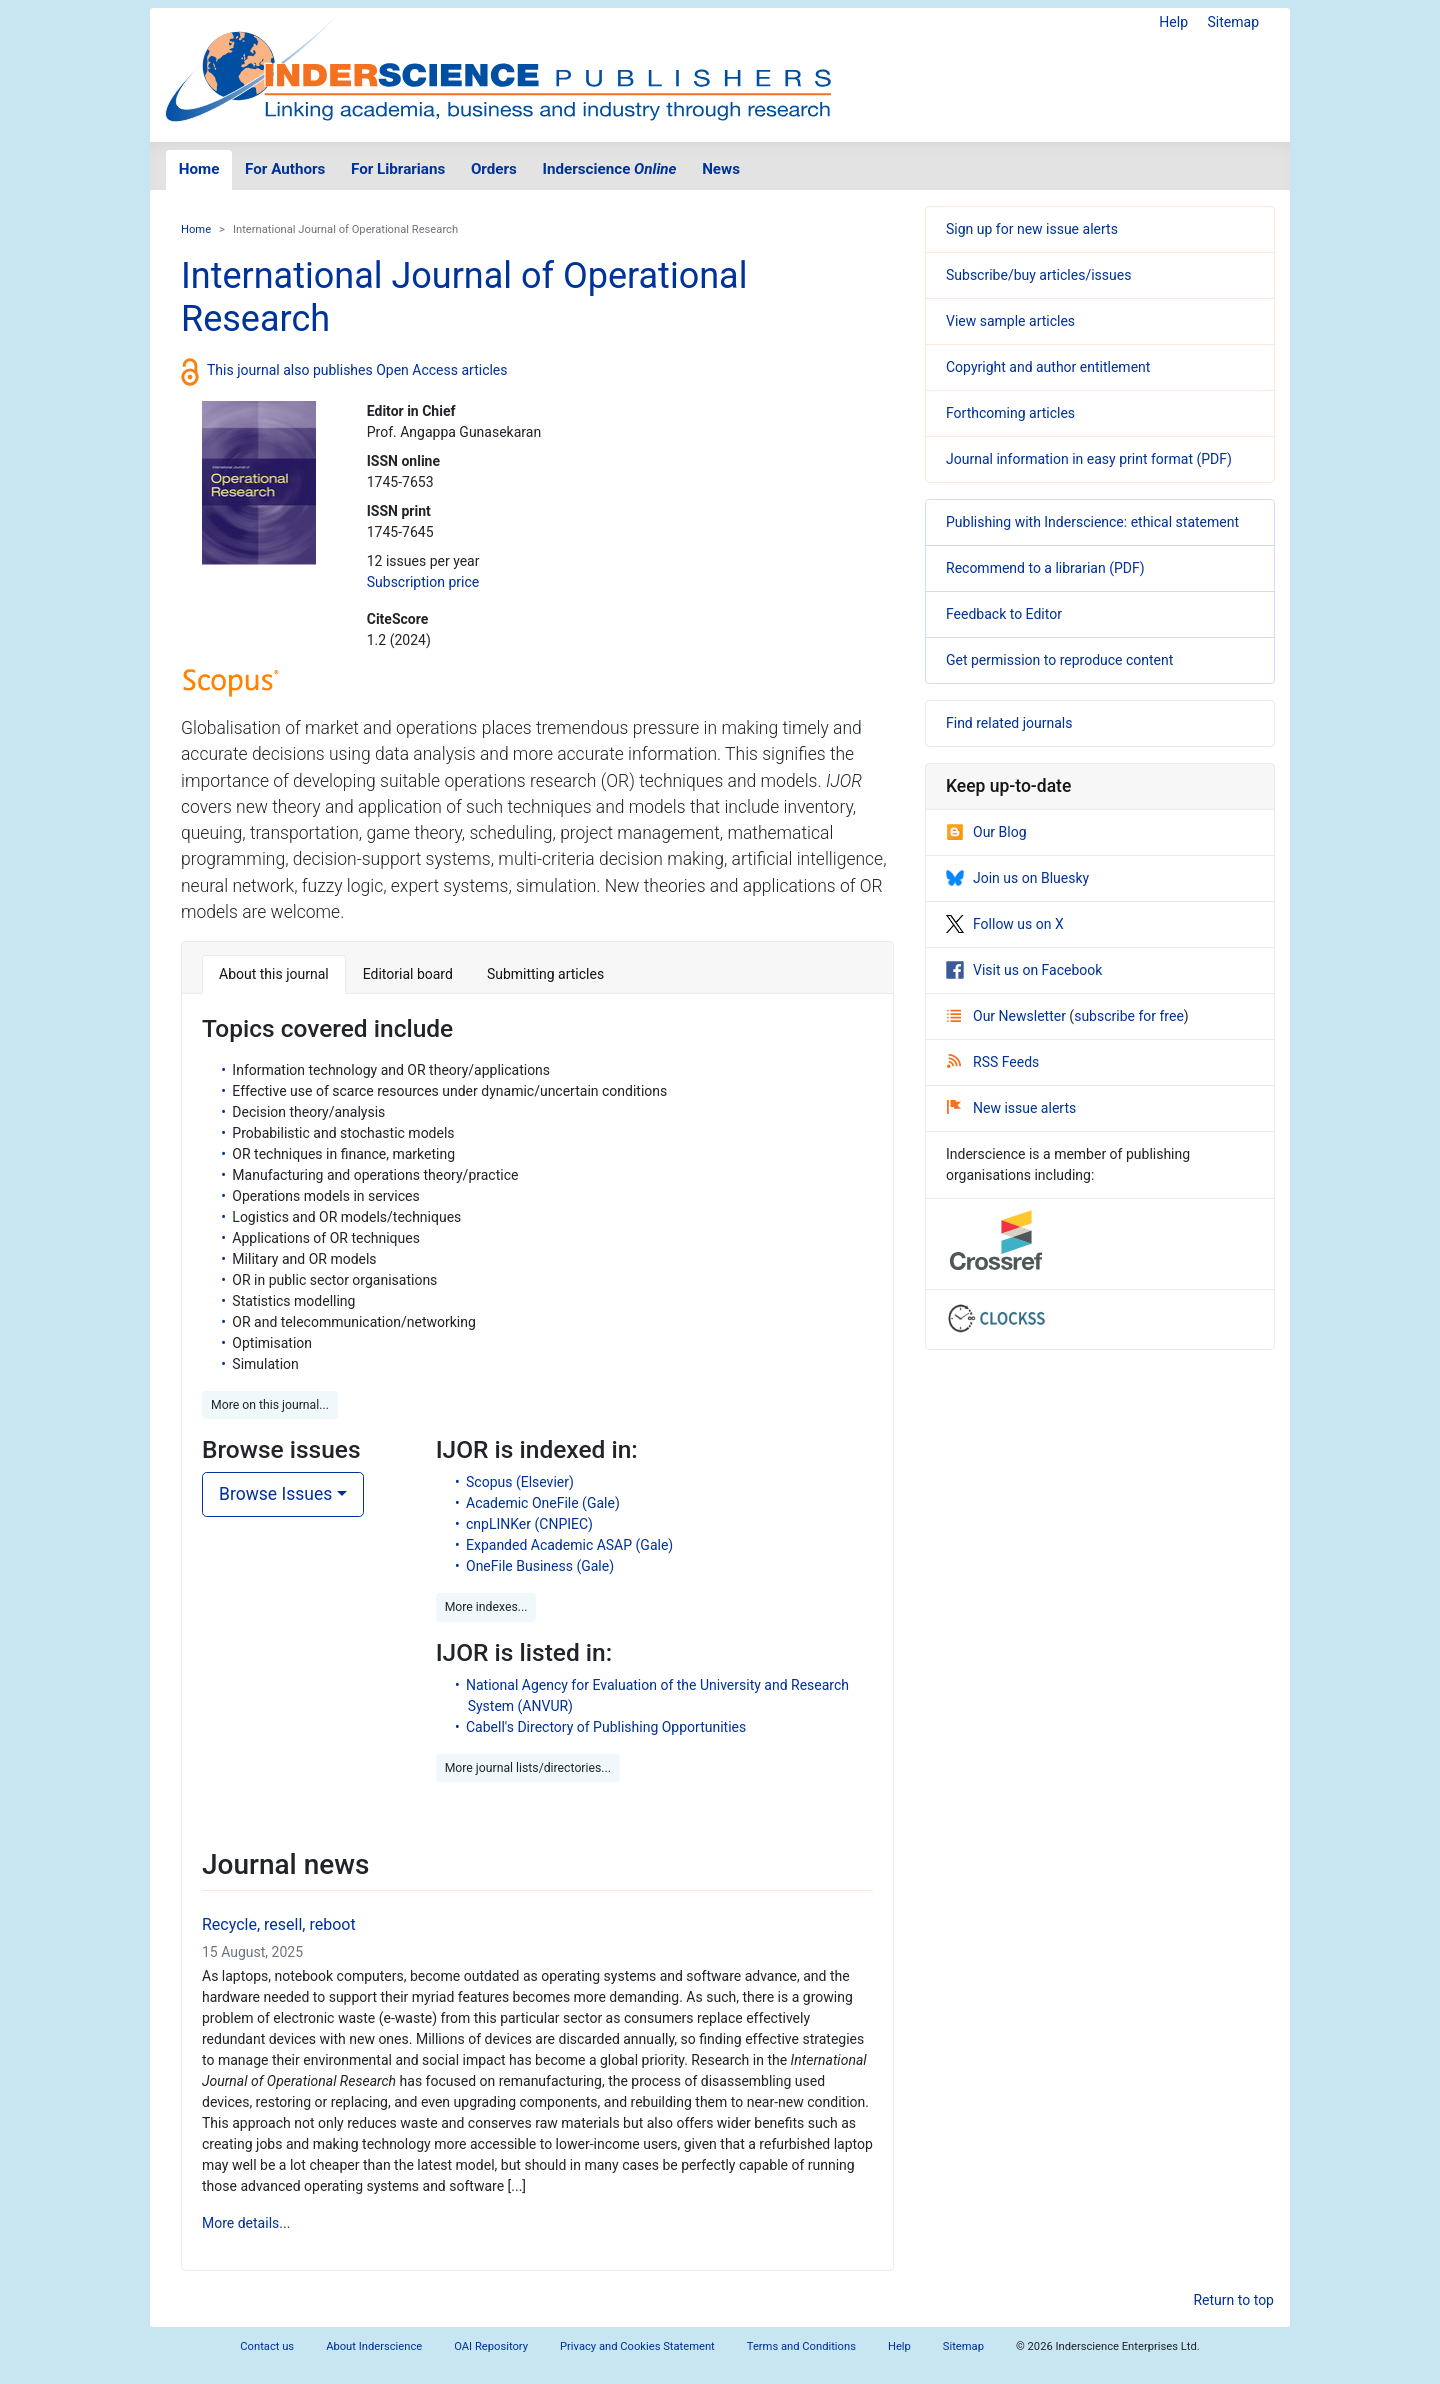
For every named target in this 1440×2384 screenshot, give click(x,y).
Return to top (1233, 2300)
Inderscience (610, 169)
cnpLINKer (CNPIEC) (529, 1524)
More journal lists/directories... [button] (528, 1768)
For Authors (285, 169)
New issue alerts (1011, 1108)
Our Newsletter (1008, 1016)
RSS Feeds (993, 1062)
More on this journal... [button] (270, 1405)
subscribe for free (1129, 1016)
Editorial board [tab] (408, 974)
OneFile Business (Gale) (540, 1566)
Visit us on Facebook (1024, 970)
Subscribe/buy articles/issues (1038, 275)
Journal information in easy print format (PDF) (1089, 459)
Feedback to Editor (1004, 614)
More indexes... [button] (486, 1607)
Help (1173, 22)
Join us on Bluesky (1017, 878)
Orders (494, 169)
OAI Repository (491, 2346)
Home (199, 169)
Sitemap (1233, 22)
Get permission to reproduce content (1059, 660)
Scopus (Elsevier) (520, 1482)
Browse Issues (275, 1494)
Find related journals (1009, 723)
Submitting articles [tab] (545, 974)
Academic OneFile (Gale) (543, 1503)
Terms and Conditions (801, 2346)
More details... (246, 2223)
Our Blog (986, 832)
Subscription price (423, 582)
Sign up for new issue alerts (1032, 229)
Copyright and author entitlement (1048, 367)
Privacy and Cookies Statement (637, 2346)
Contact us (267, 2346)
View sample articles (1010, 321)
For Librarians (398, 169)
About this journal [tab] (274, 974)
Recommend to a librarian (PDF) (1045, 568)
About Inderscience (374, 2346)
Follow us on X (1005, 924)
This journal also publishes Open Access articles (357, 370)
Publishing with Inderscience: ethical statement (1092, 522)
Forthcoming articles (1010, 413)
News (721, 169)
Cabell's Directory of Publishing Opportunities (606, 1727)
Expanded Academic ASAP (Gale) (569, 1545)
